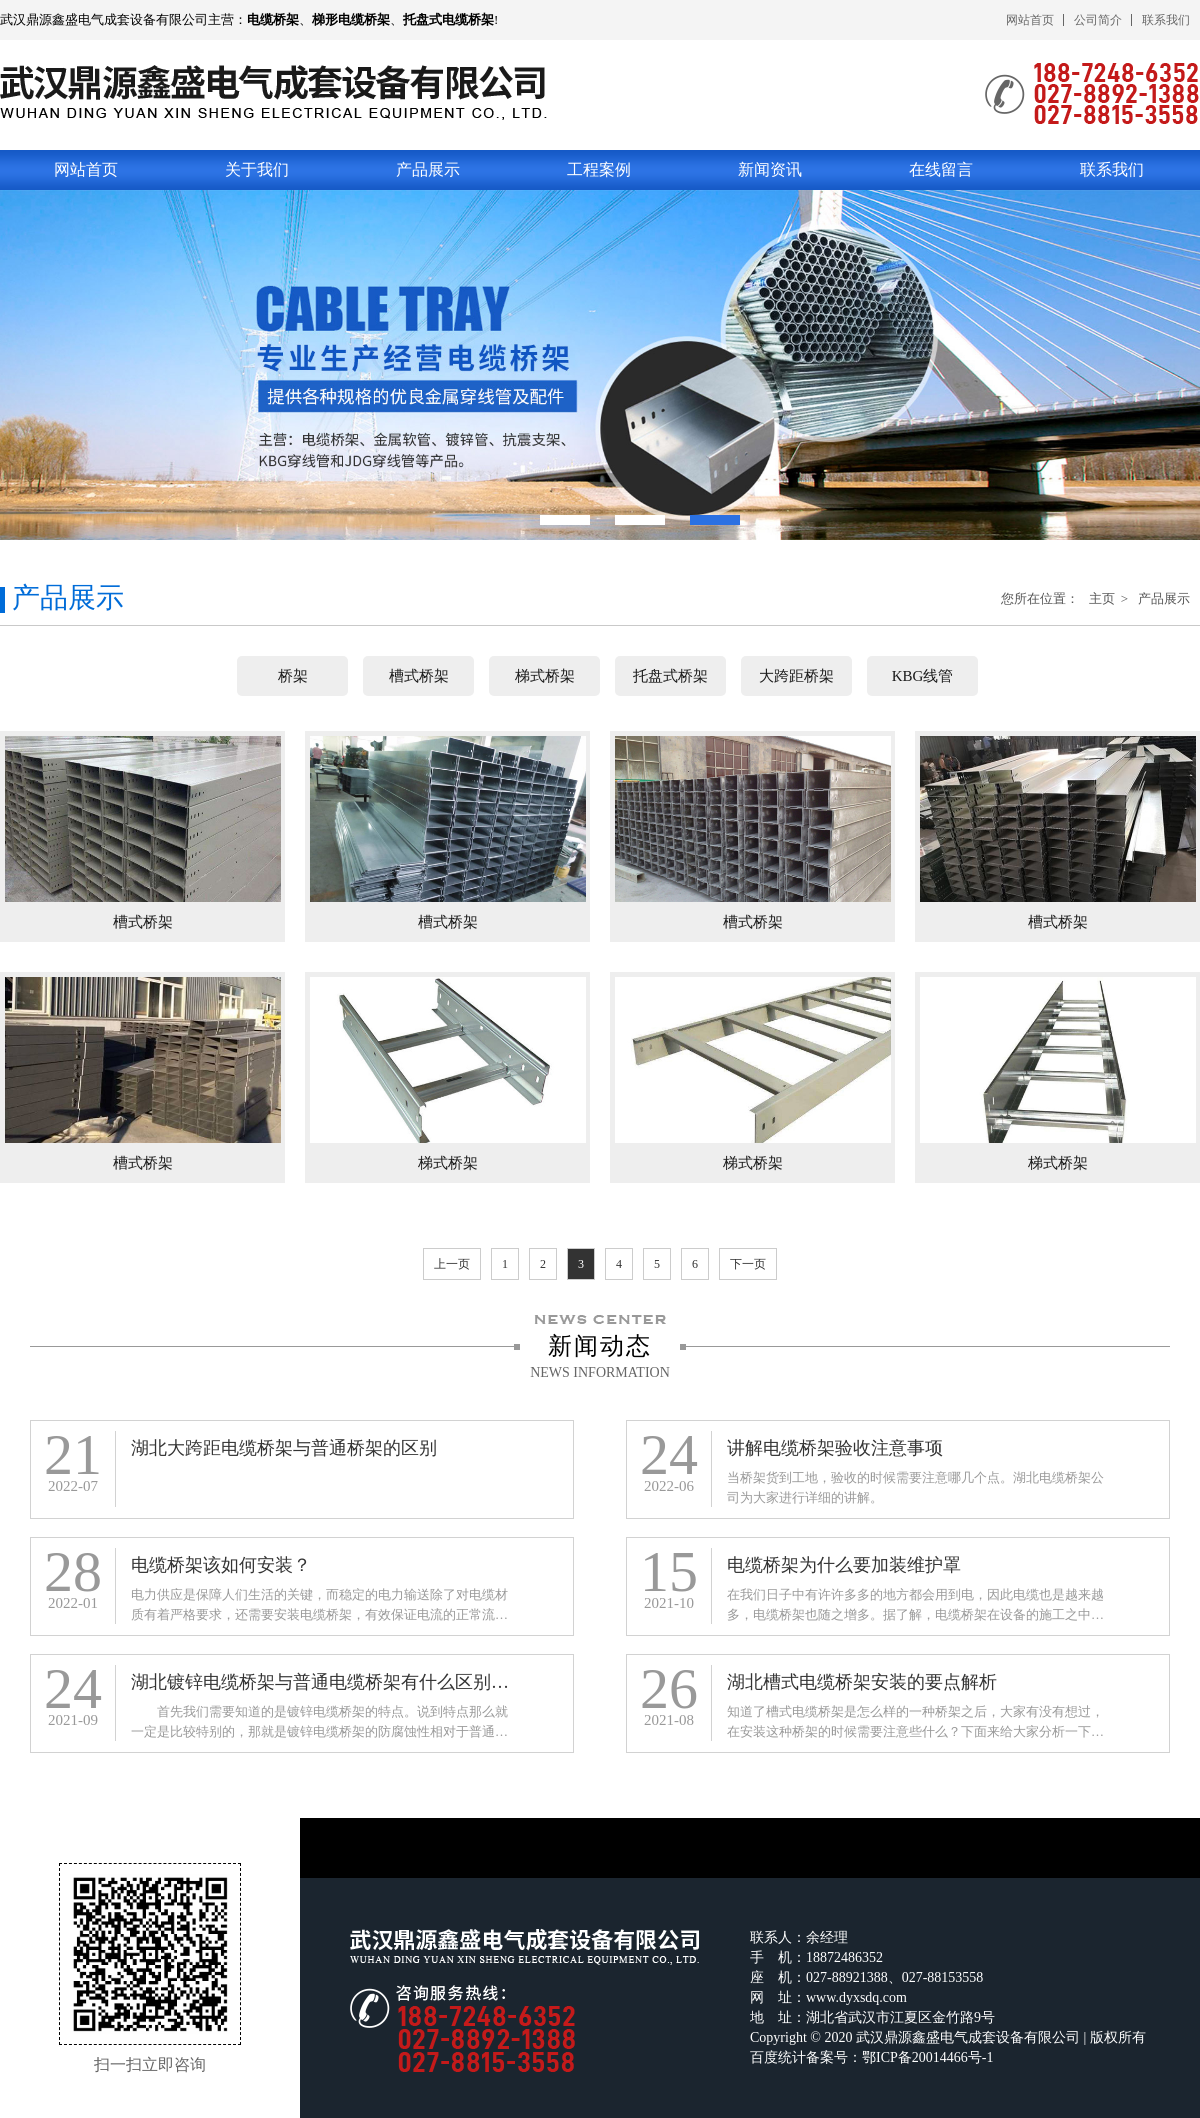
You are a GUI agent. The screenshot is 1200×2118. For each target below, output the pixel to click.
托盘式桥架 (670, 676)
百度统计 (778, 2057)
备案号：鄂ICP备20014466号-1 (899, 2057)
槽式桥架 (419, 676)
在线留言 (941, 169)
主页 (1103, 598)
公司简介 (1098, 20)
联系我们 (1166, 20)
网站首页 (1030, 20)
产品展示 (428, 169)
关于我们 (257, 169)
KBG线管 (923, 676)
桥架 (293, 676)
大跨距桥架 (796, 676)
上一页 (452, 1264)
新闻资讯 (770, 169)
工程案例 (599, 169)
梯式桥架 (545, 676)
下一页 (748, 1264)
